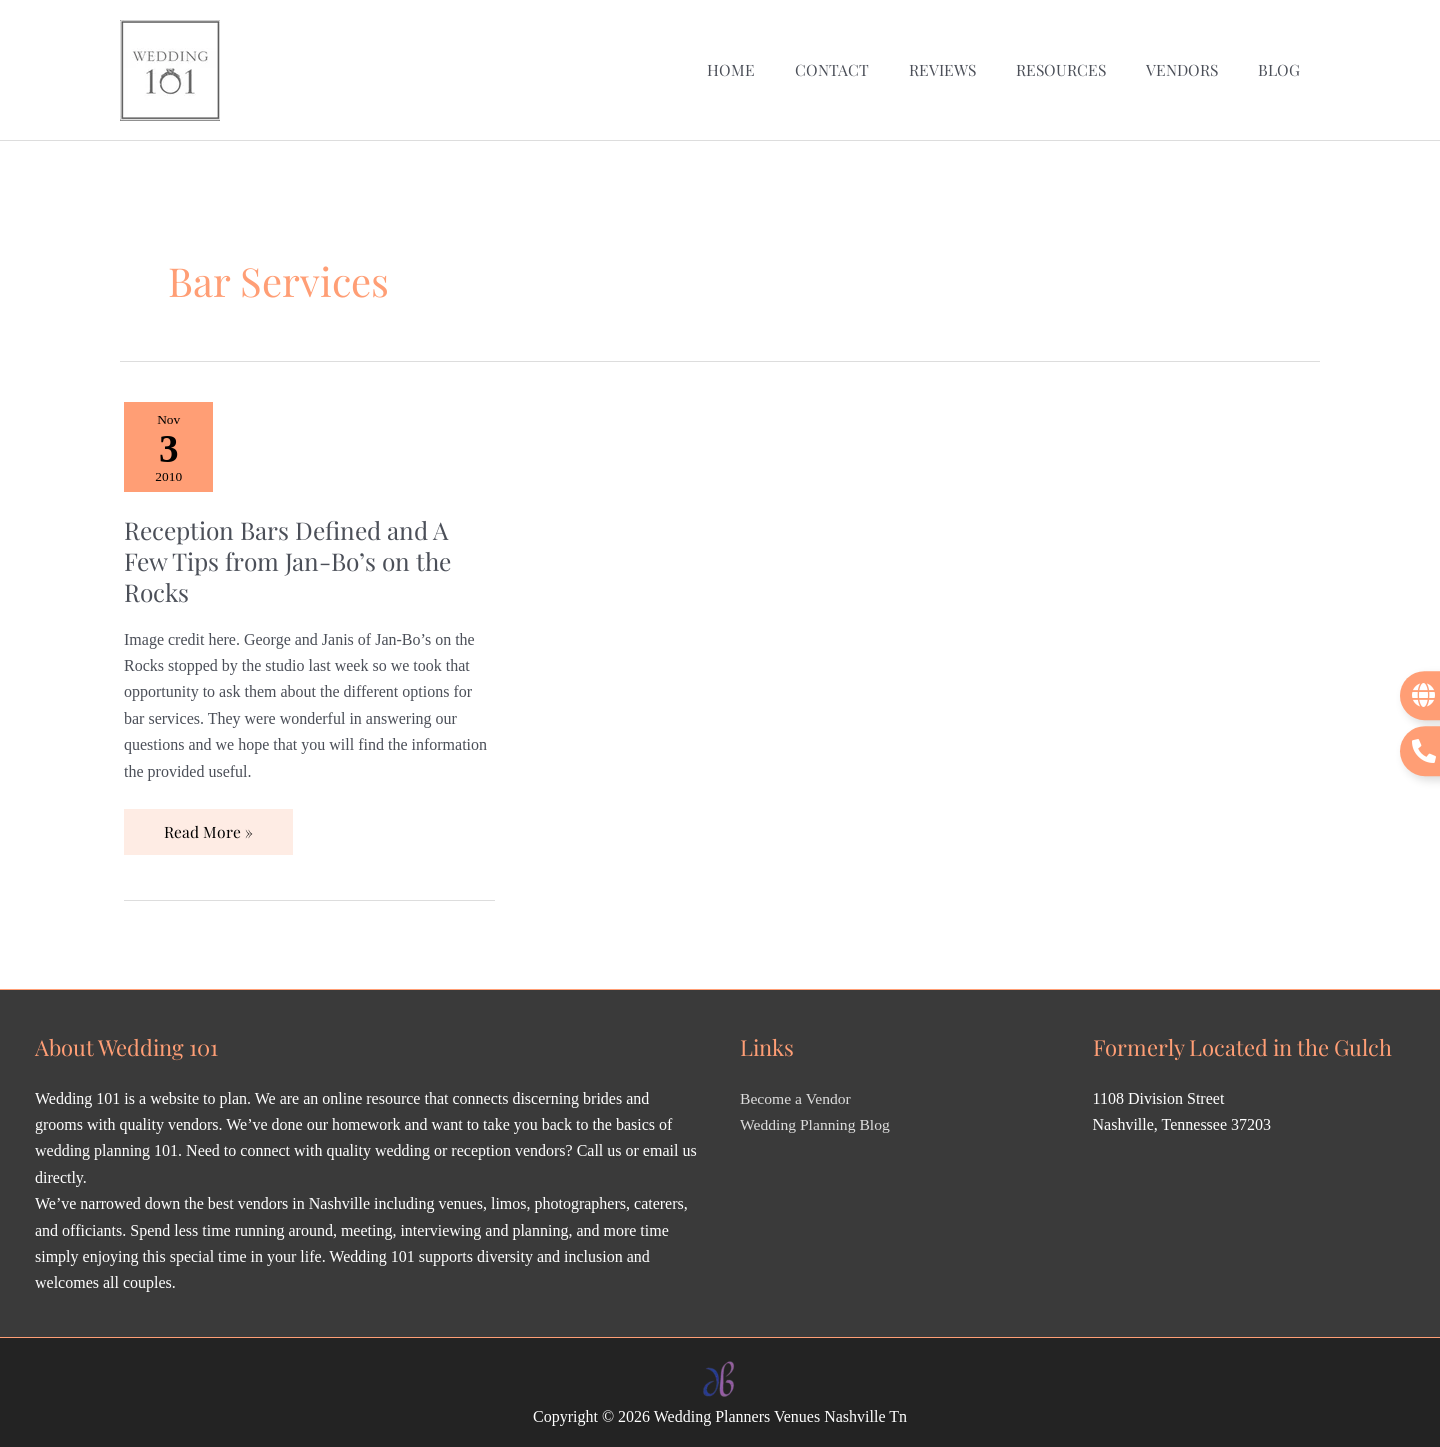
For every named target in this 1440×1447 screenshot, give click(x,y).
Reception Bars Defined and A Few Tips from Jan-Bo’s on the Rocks (292, 555)
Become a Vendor (796, 1093)
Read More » (208, 820)
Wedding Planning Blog (816, 1120)
